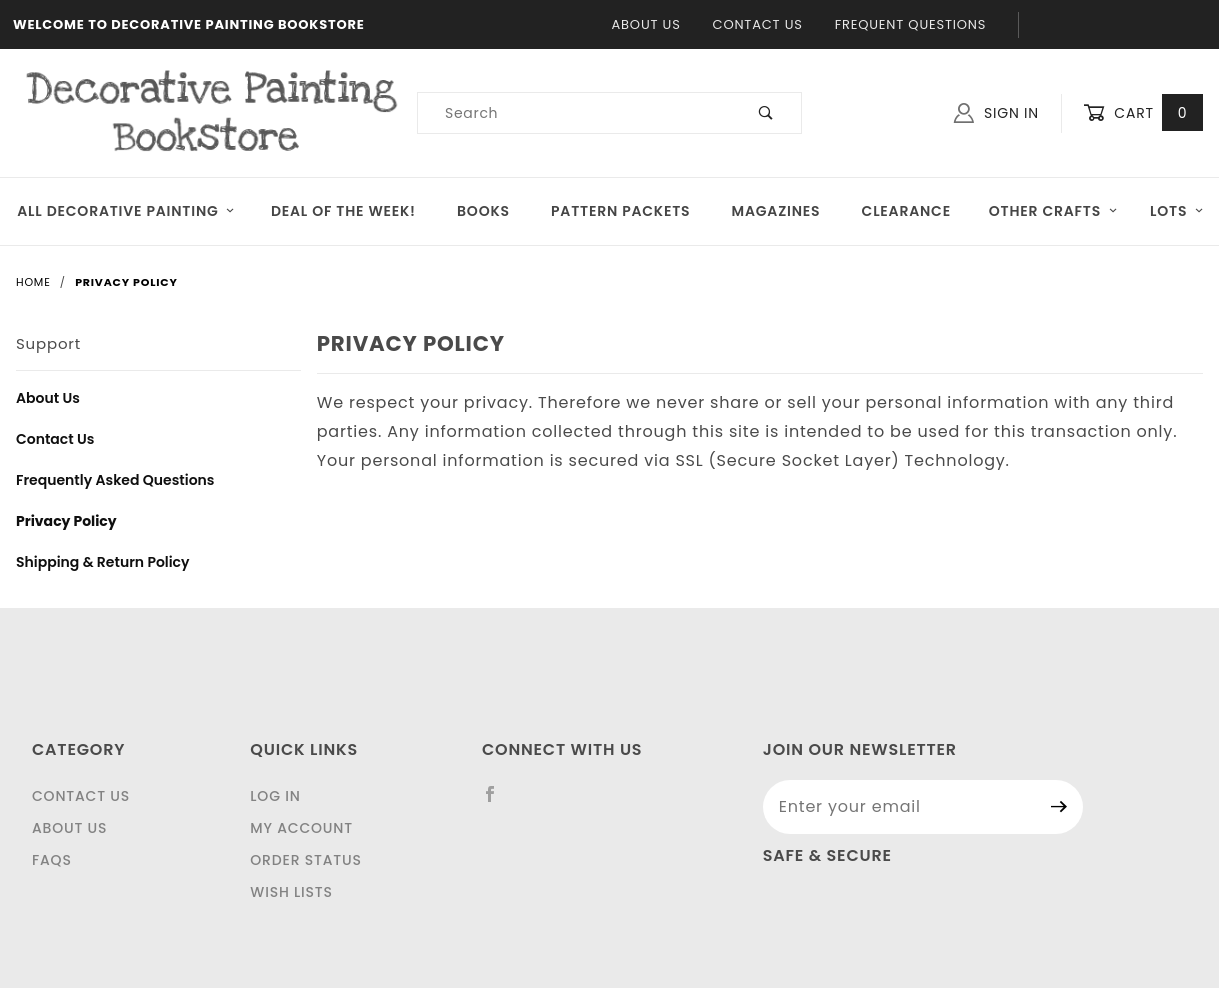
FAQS (52, 860)
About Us (646, 24)
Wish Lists (291, 892)
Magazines (776, 211)
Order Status (305, 860)
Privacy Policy (66, 521)
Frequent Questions (910, 24)
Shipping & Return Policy (103, 562)
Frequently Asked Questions (115, 480)
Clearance (906, 211)
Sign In (996, 113)
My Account (301, 828)
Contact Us (758, 24)
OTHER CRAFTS (1053, 211)
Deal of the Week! (343, 211)
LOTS (1177, 211)
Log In (275, 796)
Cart (1143, 113)
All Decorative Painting (126, 211)
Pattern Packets (620, 211)
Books (483, 211)
